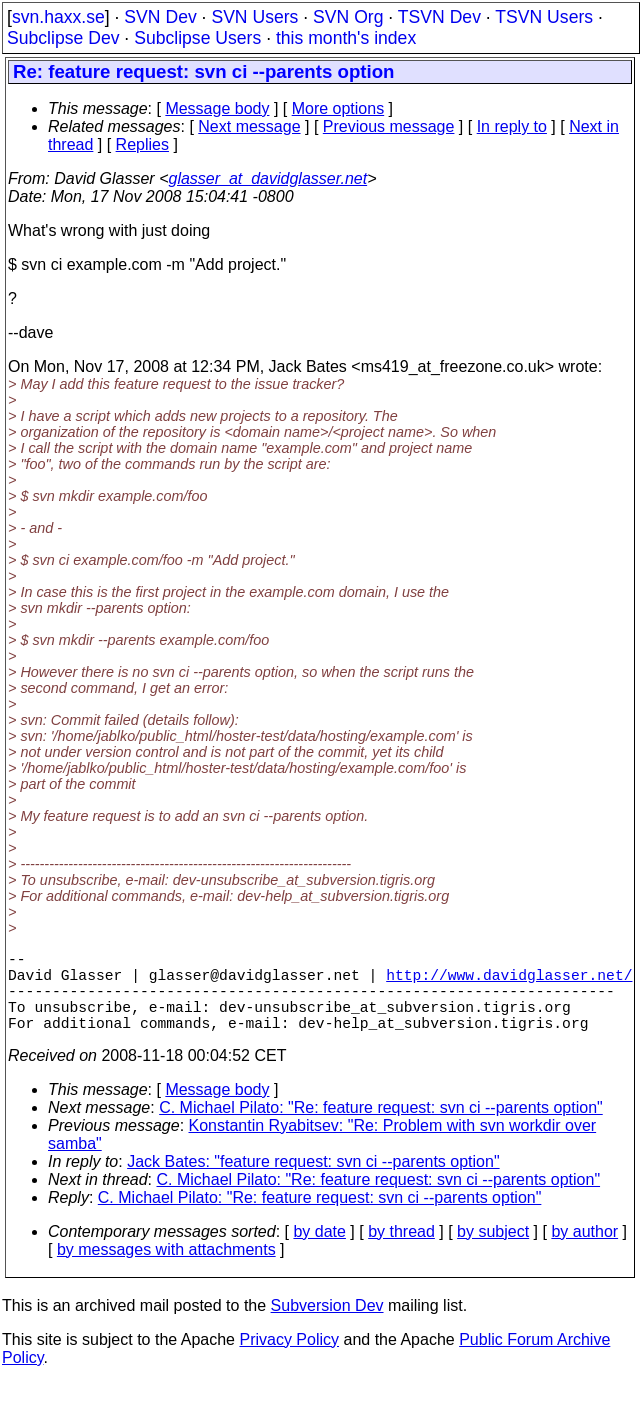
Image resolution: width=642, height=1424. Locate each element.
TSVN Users (544, 17)
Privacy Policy (289, 1359)
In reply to (512, 126)
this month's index (346, 38)
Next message (249, 126)
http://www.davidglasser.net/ (509, 982)
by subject (493, 1251)
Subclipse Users (197, 38)
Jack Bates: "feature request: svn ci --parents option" (313, 1181)
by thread (401, 1251)
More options (338, 108)
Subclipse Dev (63, 38)
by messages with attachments (166, 1269)
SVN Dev (160, 17)
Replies (142, 144)
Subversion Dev (327, 1325)
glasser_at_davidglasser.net (267, 178)
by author (584, 1251)
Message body (217, 108)
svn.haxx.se (58, 17)
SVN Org (348, 17)
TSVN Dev (439, 17)
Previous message (389, 126)
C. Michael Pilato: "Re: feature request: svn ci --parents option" (381, 1127)
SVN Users (254, 17)
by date (319, 1251)
